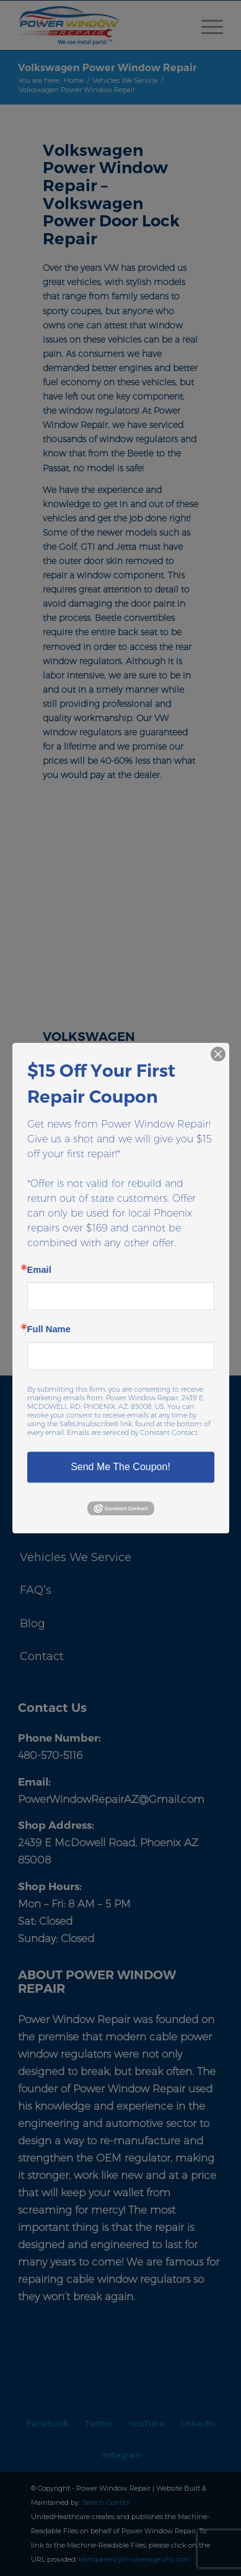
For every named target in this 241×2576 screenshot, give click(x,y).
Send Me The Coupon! (120, 1466)
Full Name (49, 1330)
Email (39, 1270)
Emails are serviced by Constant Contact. (133, 1432)
